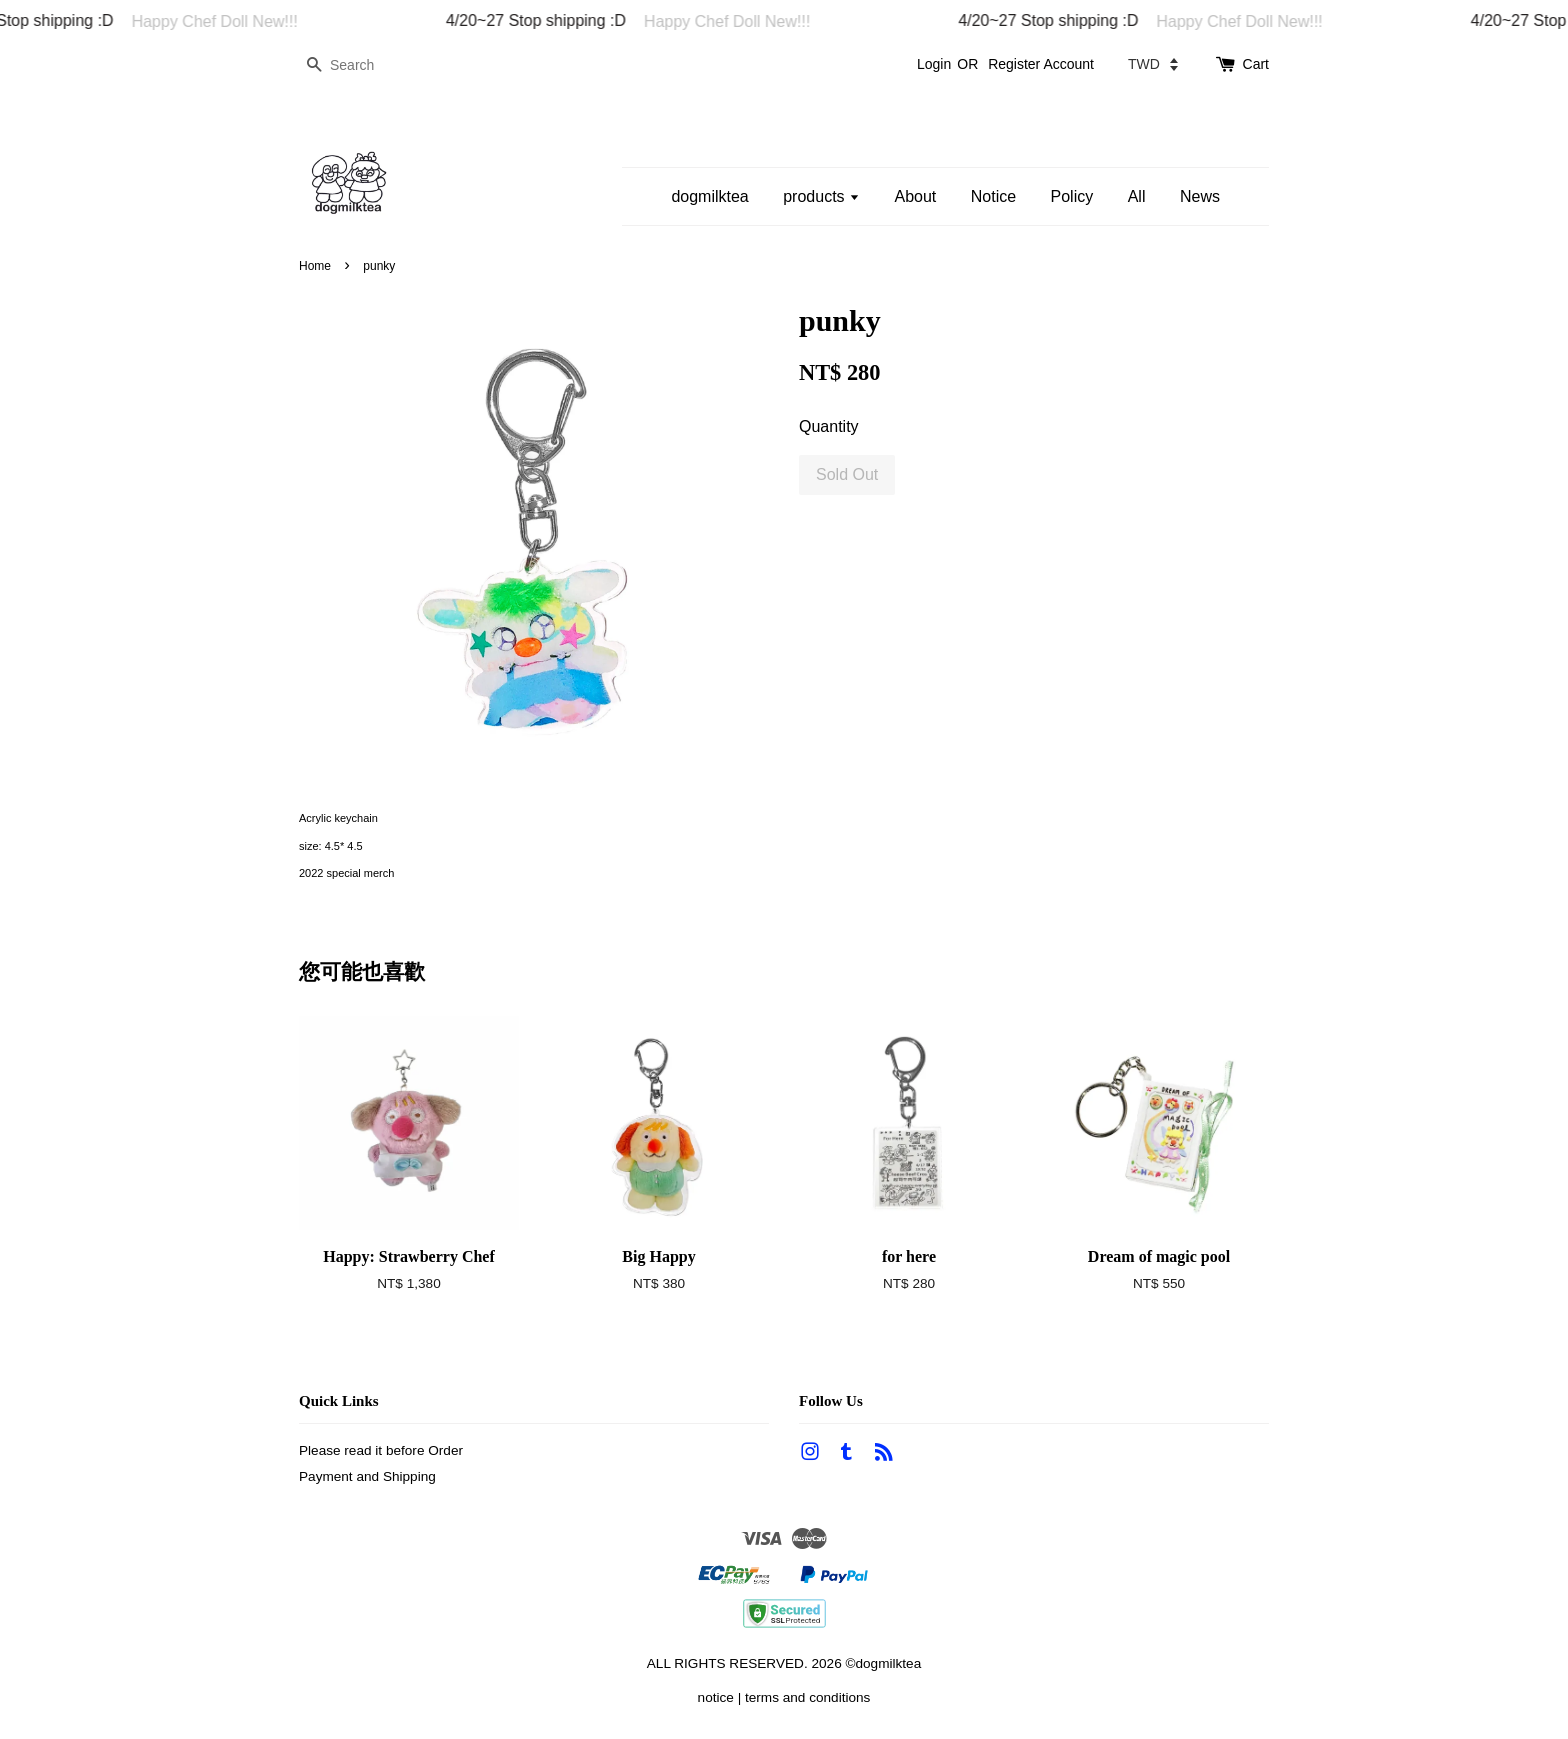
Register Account (1041, 64)
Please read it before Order (381, 1450)
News (1200, 196)
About (915, 196)
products (821, 196)
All (1137, 196)
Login (934, 64)
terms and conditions (807, 1697)
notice (716, 1697)
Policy (1072, 196)
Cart (1256, 64)
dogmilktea (709, 196)
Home (315, 266)
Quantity (829, 426)
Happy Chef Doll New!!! (225, 21)
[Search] (359, 65)
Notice (993, 196)
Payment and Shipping (367, 1476)
